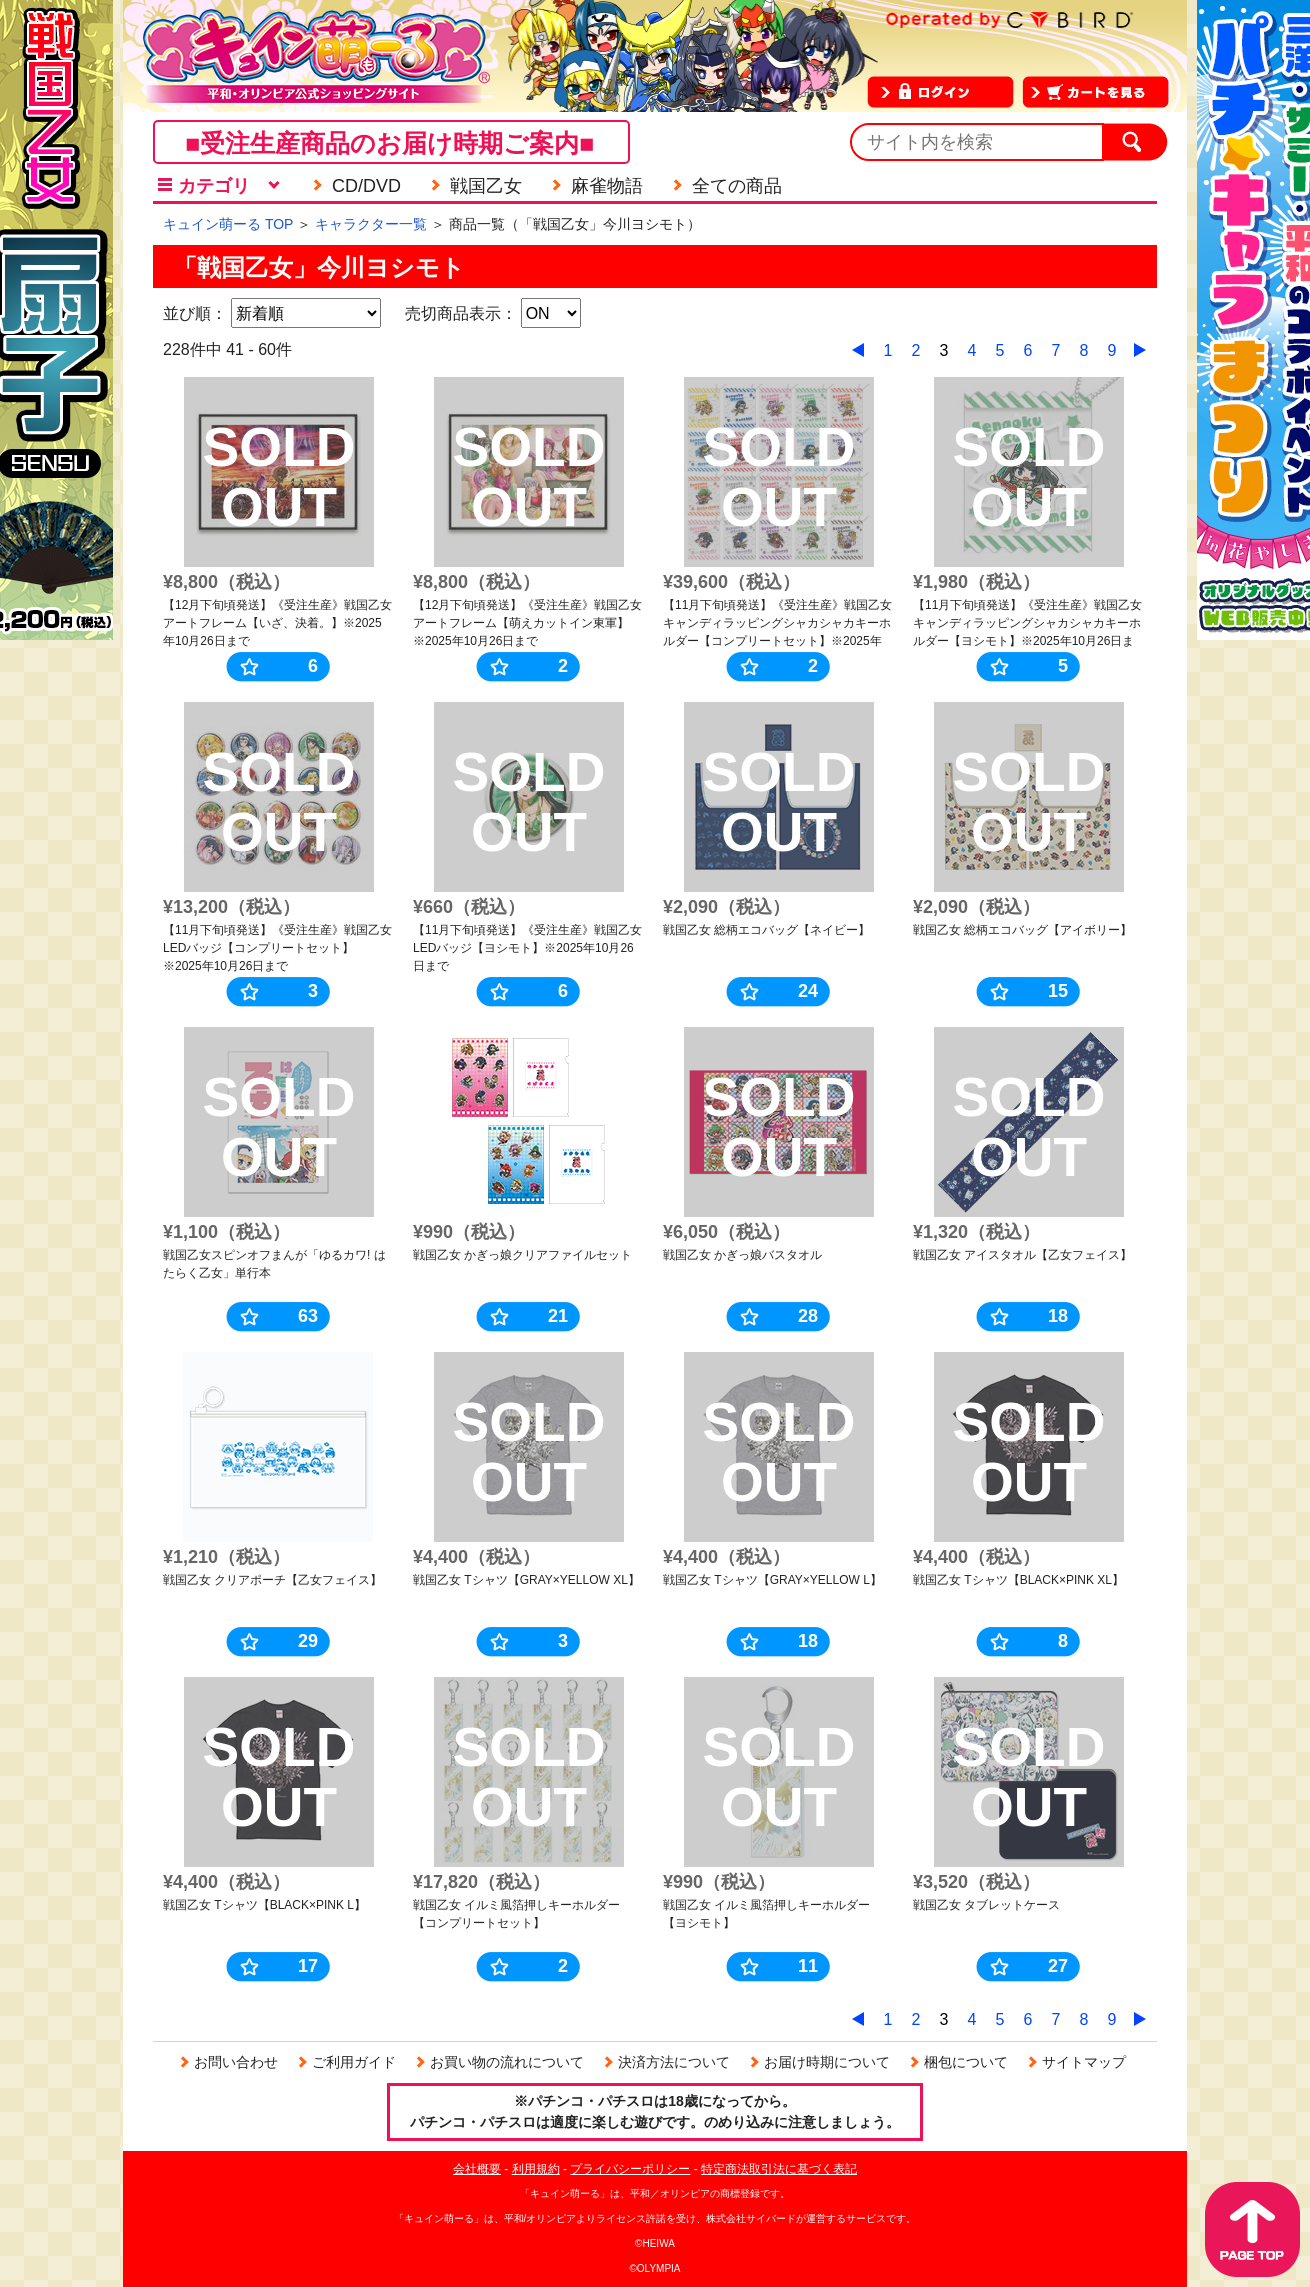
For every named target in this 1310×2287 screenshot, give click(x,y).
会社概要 (477, 2169)
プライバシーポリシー (630, 2169)
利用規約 (536, 2169)
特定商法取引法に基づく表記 (779, 2169)
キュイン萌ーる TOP (228, 224)
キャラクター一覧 (371, 224)
